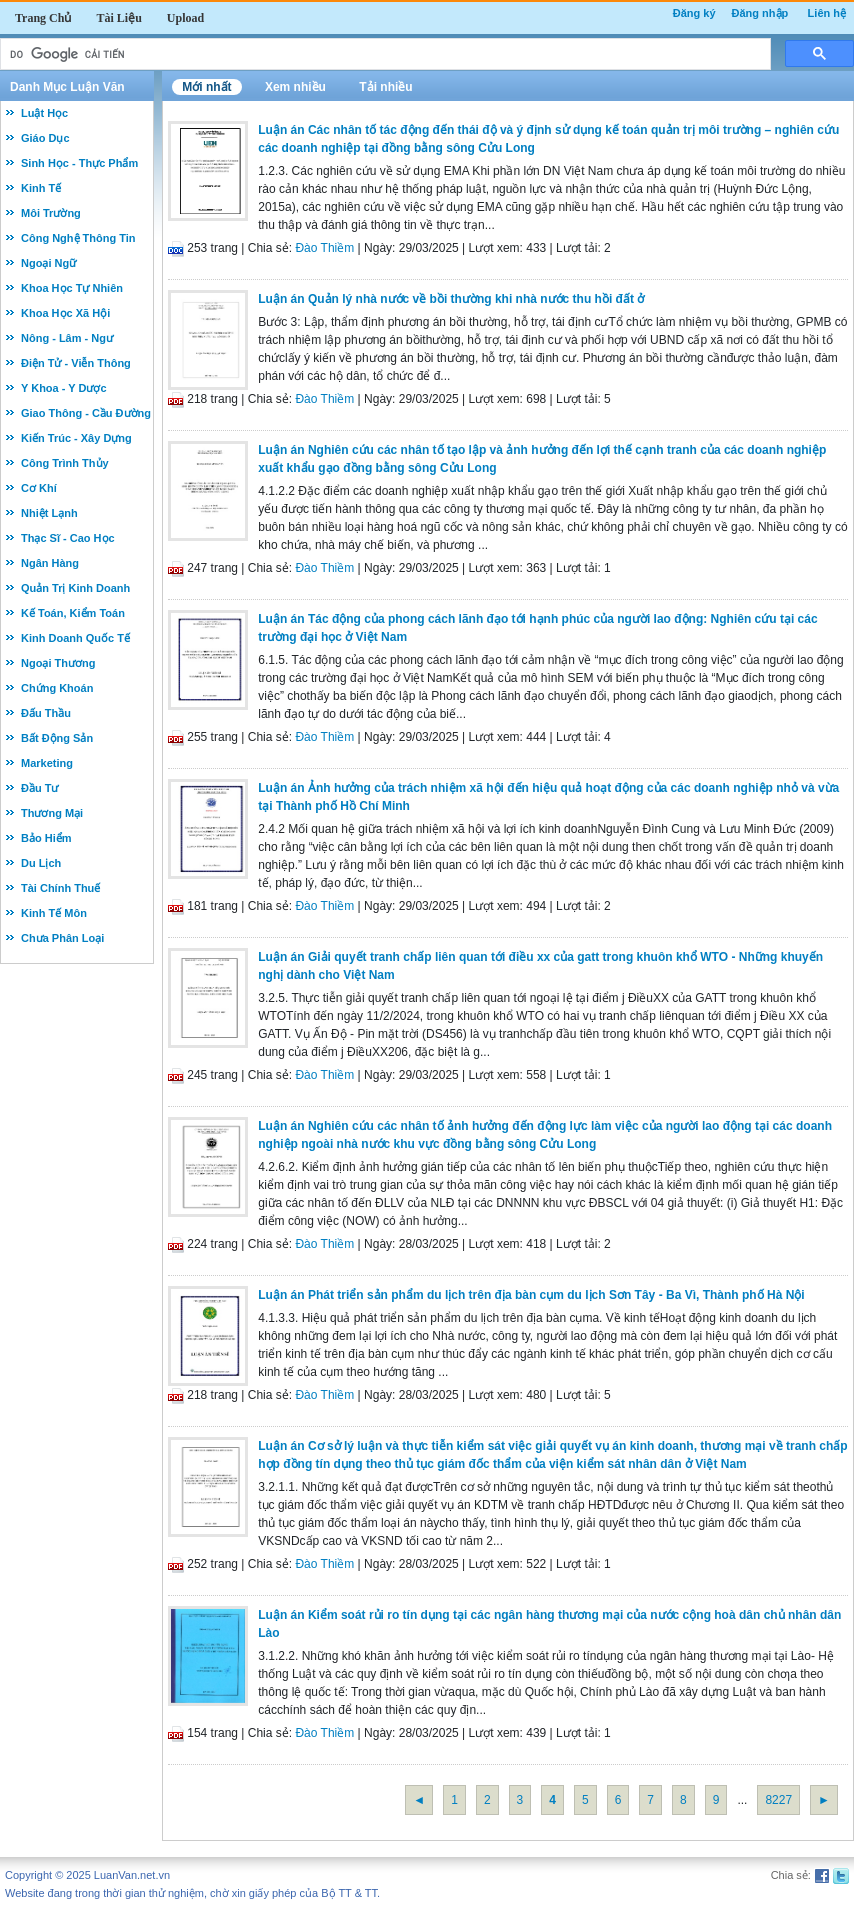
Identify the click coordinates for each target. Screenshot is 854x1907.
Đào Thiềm (324, 248)
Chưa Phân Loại (62, 938)
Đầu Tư (39, 788)
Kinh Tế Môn (54, 913)
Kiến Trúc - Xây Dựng (76, 438)
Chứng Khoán (57, 688)
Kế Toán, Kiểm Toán (73, 613)
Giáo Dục (45, 138)
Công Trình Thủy (65, 463)
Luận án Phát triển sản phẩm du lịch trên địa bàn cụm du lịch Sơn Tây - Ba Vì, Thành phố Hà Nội (531, 1295)
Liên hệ (827, 13)
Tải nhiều (385, 87)
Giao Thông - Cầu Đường (86, 413)
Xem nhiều (295, 87)
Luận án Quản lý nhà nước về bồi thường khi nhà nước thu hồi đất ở (451, 299)
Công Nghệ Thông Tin (78, 238)
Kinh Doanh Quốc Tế (75, 638)
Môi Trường (51, 213)
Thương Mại (52, 813)
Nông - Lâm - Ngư (67, 338)
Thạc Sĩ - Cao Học (68, 538)
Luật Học (44, 113)
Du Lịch (41, 863)
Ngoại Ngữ (48, 263)
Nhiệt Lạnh (49, 513)
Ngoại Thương (58, 663)
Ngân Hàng (50, 563)
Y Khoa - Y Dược (64, 388)
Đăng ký (694, 13)
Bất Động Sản (57, 738)
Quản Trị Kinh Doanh (75, 588)
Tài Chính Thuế (60, 888)
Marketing (47, 763)
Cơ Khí (39, 488)
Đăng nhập (760, 13)
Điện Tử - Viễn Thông (76, 363)
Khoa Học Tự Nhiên (72, 288)
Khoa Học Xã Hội (65, 313)
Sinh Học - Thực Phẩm (79, 163)
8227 (778, 1800)
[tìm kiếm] (383, 54)
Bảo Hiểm (46, 838)
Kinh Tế (41, 188)
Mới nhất (206, 87)
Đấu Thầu (46, 713)
